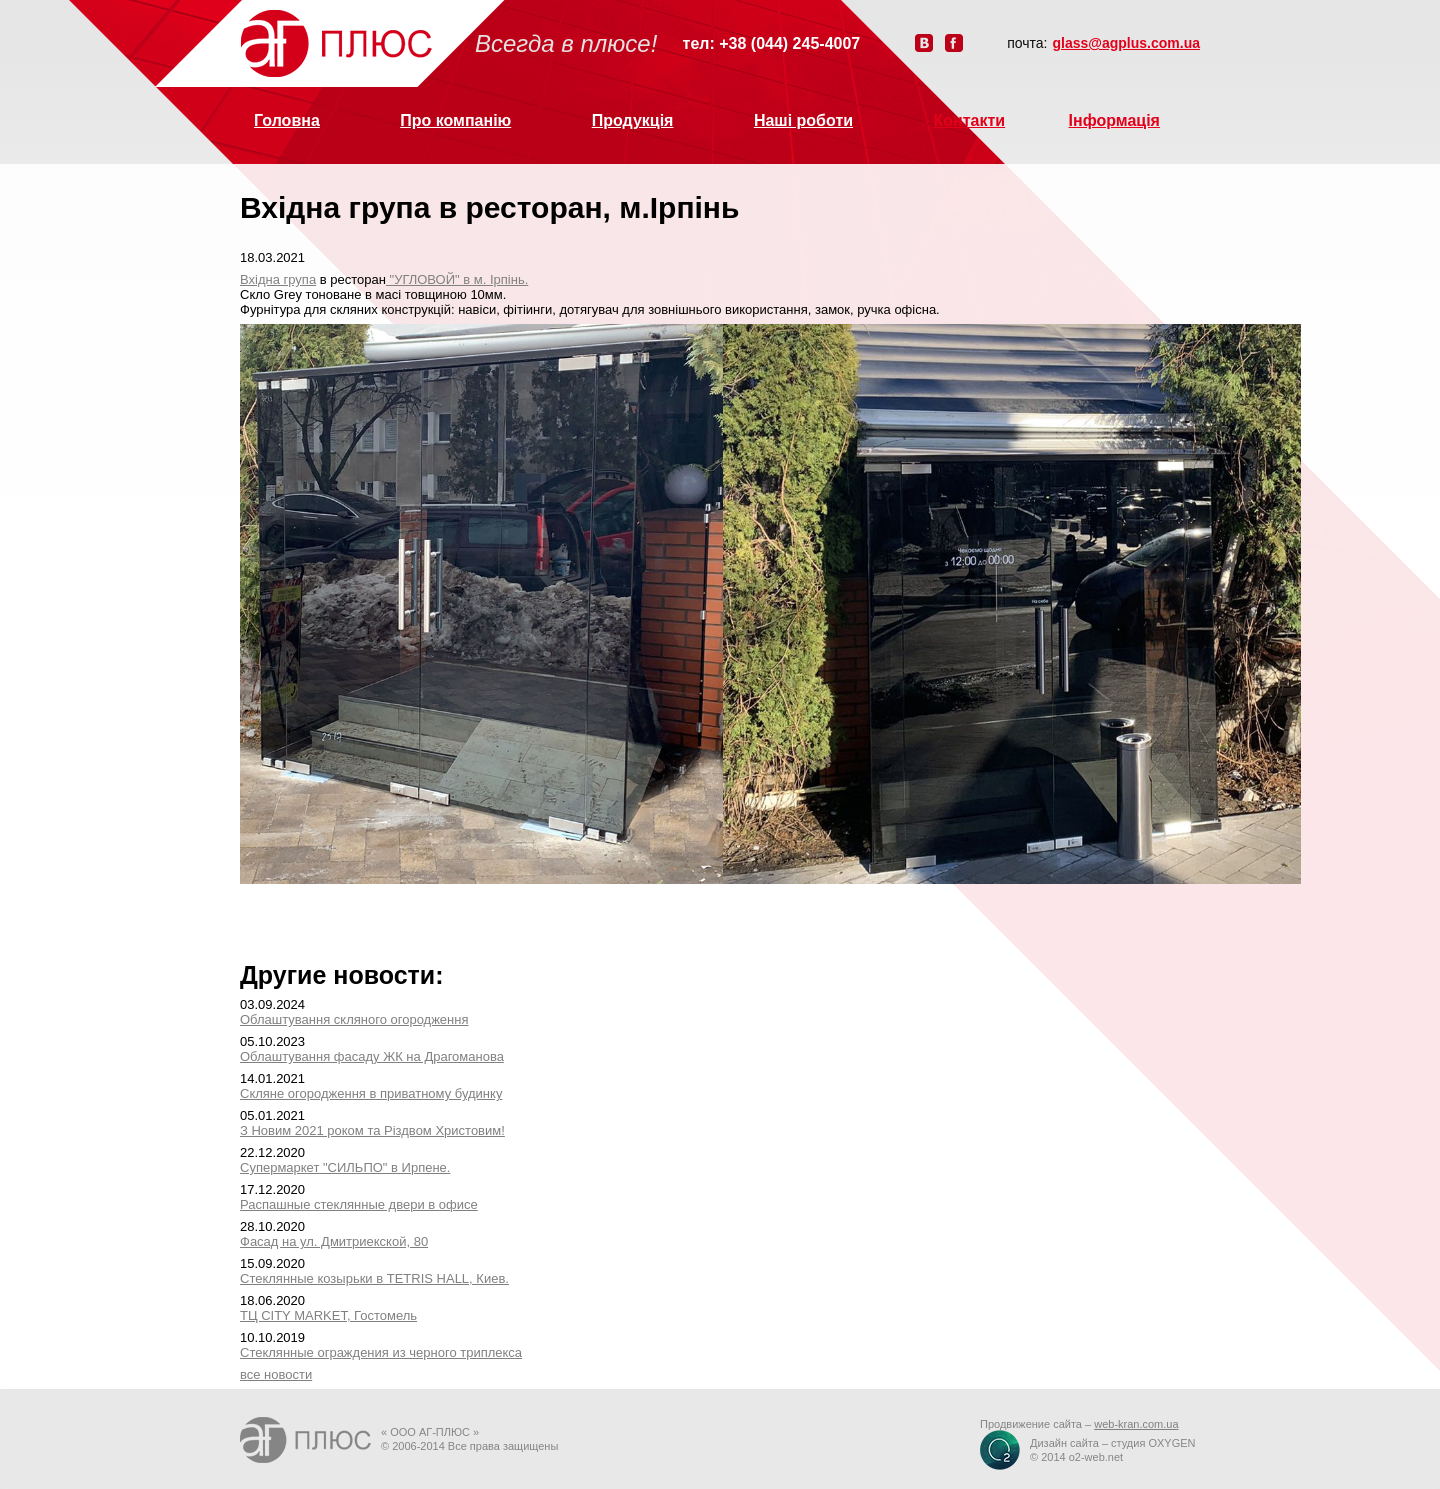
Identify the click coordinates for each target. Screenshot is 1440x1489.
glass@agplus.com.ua (1126, 43)
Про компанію (455, 120)
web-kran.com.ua (1136, 1424)
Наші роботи (803, 120)
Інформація (1114, 120)
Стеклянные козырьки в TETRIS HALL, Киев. (374, 1278)
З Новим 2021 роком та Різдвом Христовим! (372, 1130)
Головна (287, 120)
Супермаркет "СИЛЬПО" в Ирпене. (345, 1167)
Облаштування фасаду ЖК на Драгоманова (372, 1056)
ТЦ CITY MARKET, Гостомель (328, 1315)
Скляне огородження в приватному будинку (371, 1093)
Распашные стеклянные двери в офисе (359, 1204)
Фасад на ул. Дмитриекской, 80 (334, 1241)
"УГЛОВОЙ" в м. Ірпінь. (457, 279)
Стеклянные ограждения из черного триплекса (381, 1352)
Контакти (970, 120)
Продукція (633, 120)
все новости (276, 1374)
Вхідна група (278, 279)
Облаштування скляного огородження (354, 1019)
